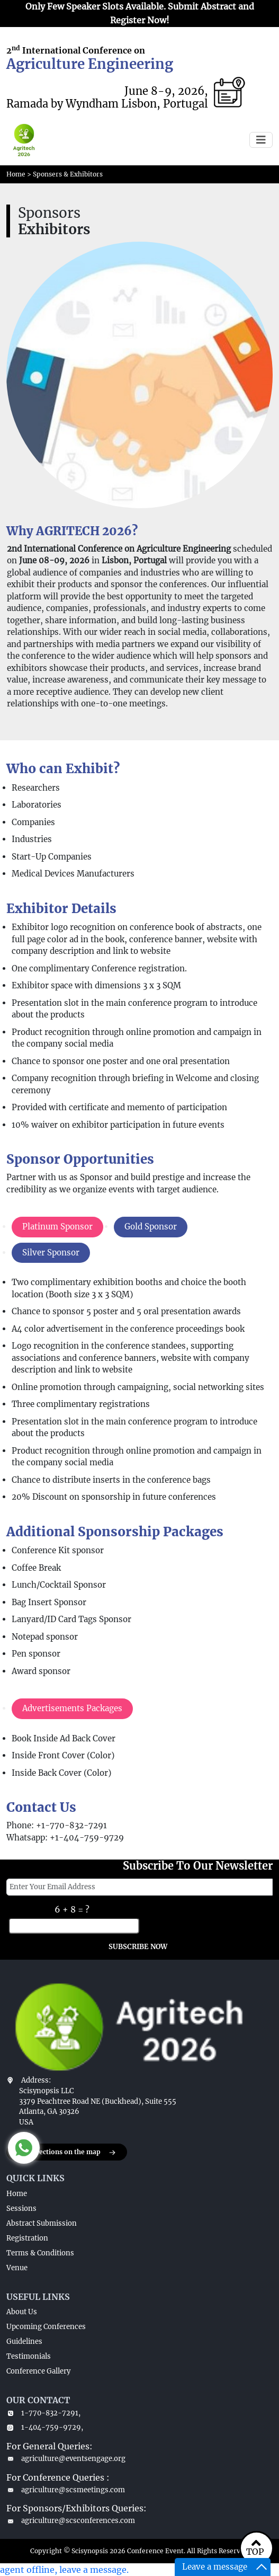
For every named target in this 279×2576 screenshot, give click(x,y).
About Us (21, 2311)
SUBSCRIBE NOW (138, 1946)
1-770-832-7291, (43, 2413)
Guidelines (24, 2341)
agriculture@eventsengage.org (65, 2458)
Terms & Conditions (40, 2253)
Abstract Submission (41, 2223)
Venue (17, 2267)
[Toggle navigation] (261, 140)
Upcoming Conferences (46, 2326)
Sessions (21, 2208)
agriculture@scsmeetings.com (65, 2489)
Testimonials (28, 2356)
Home (15, 174)
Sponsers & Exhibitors (68, 174)
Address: (36, 2080)
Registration (27, 2238)
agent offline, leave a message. (64, 2569)
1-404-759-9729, (44, 2427)
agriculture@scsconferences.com (70, 2520)
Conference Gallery (38, 2371)
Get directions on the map (66, 2152)
